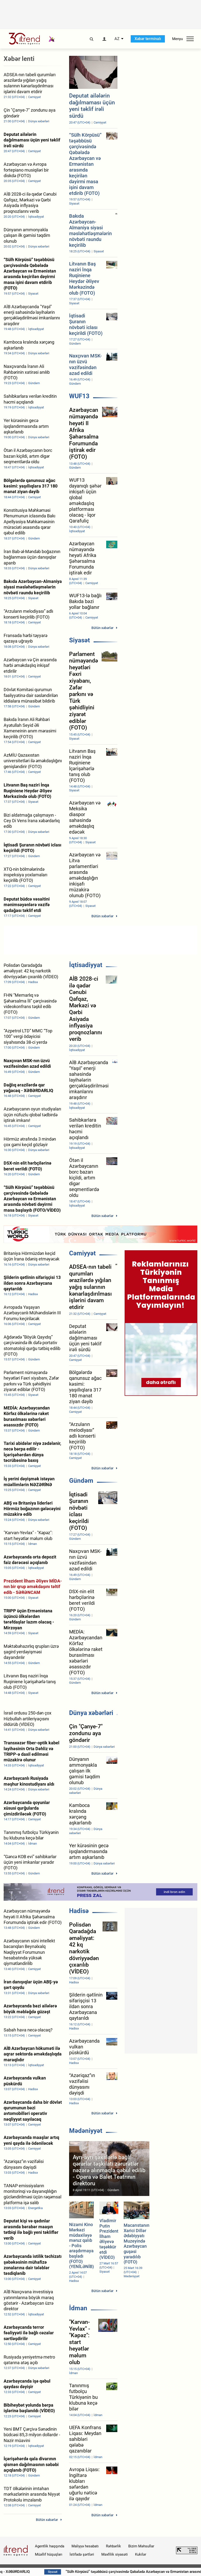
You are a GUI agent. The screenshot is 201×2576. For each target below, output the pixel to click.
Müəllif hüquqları (48, 2554)
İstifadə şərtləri (82, 2554)
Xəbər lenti (19, 58)
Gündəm (81, 1480)
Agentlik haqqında (49, 2546)
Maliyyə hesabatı (85, 2546)
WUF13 (79, 396)
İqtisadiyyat (85, 965)
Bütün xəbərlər (102, 628)
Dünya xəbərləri (91, 1712)
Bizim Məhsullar (141, 2546)
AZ (117, 39)
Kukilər (140, 2554)
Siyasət (79, 640)
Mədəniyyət (85, 2130)
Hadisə (79, 1910)
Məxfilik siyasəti (114, 2554)
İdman (78, 2308)
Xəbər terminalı (148, 38)
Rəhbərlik (113, 2546)
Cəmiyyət (82, 1253)
